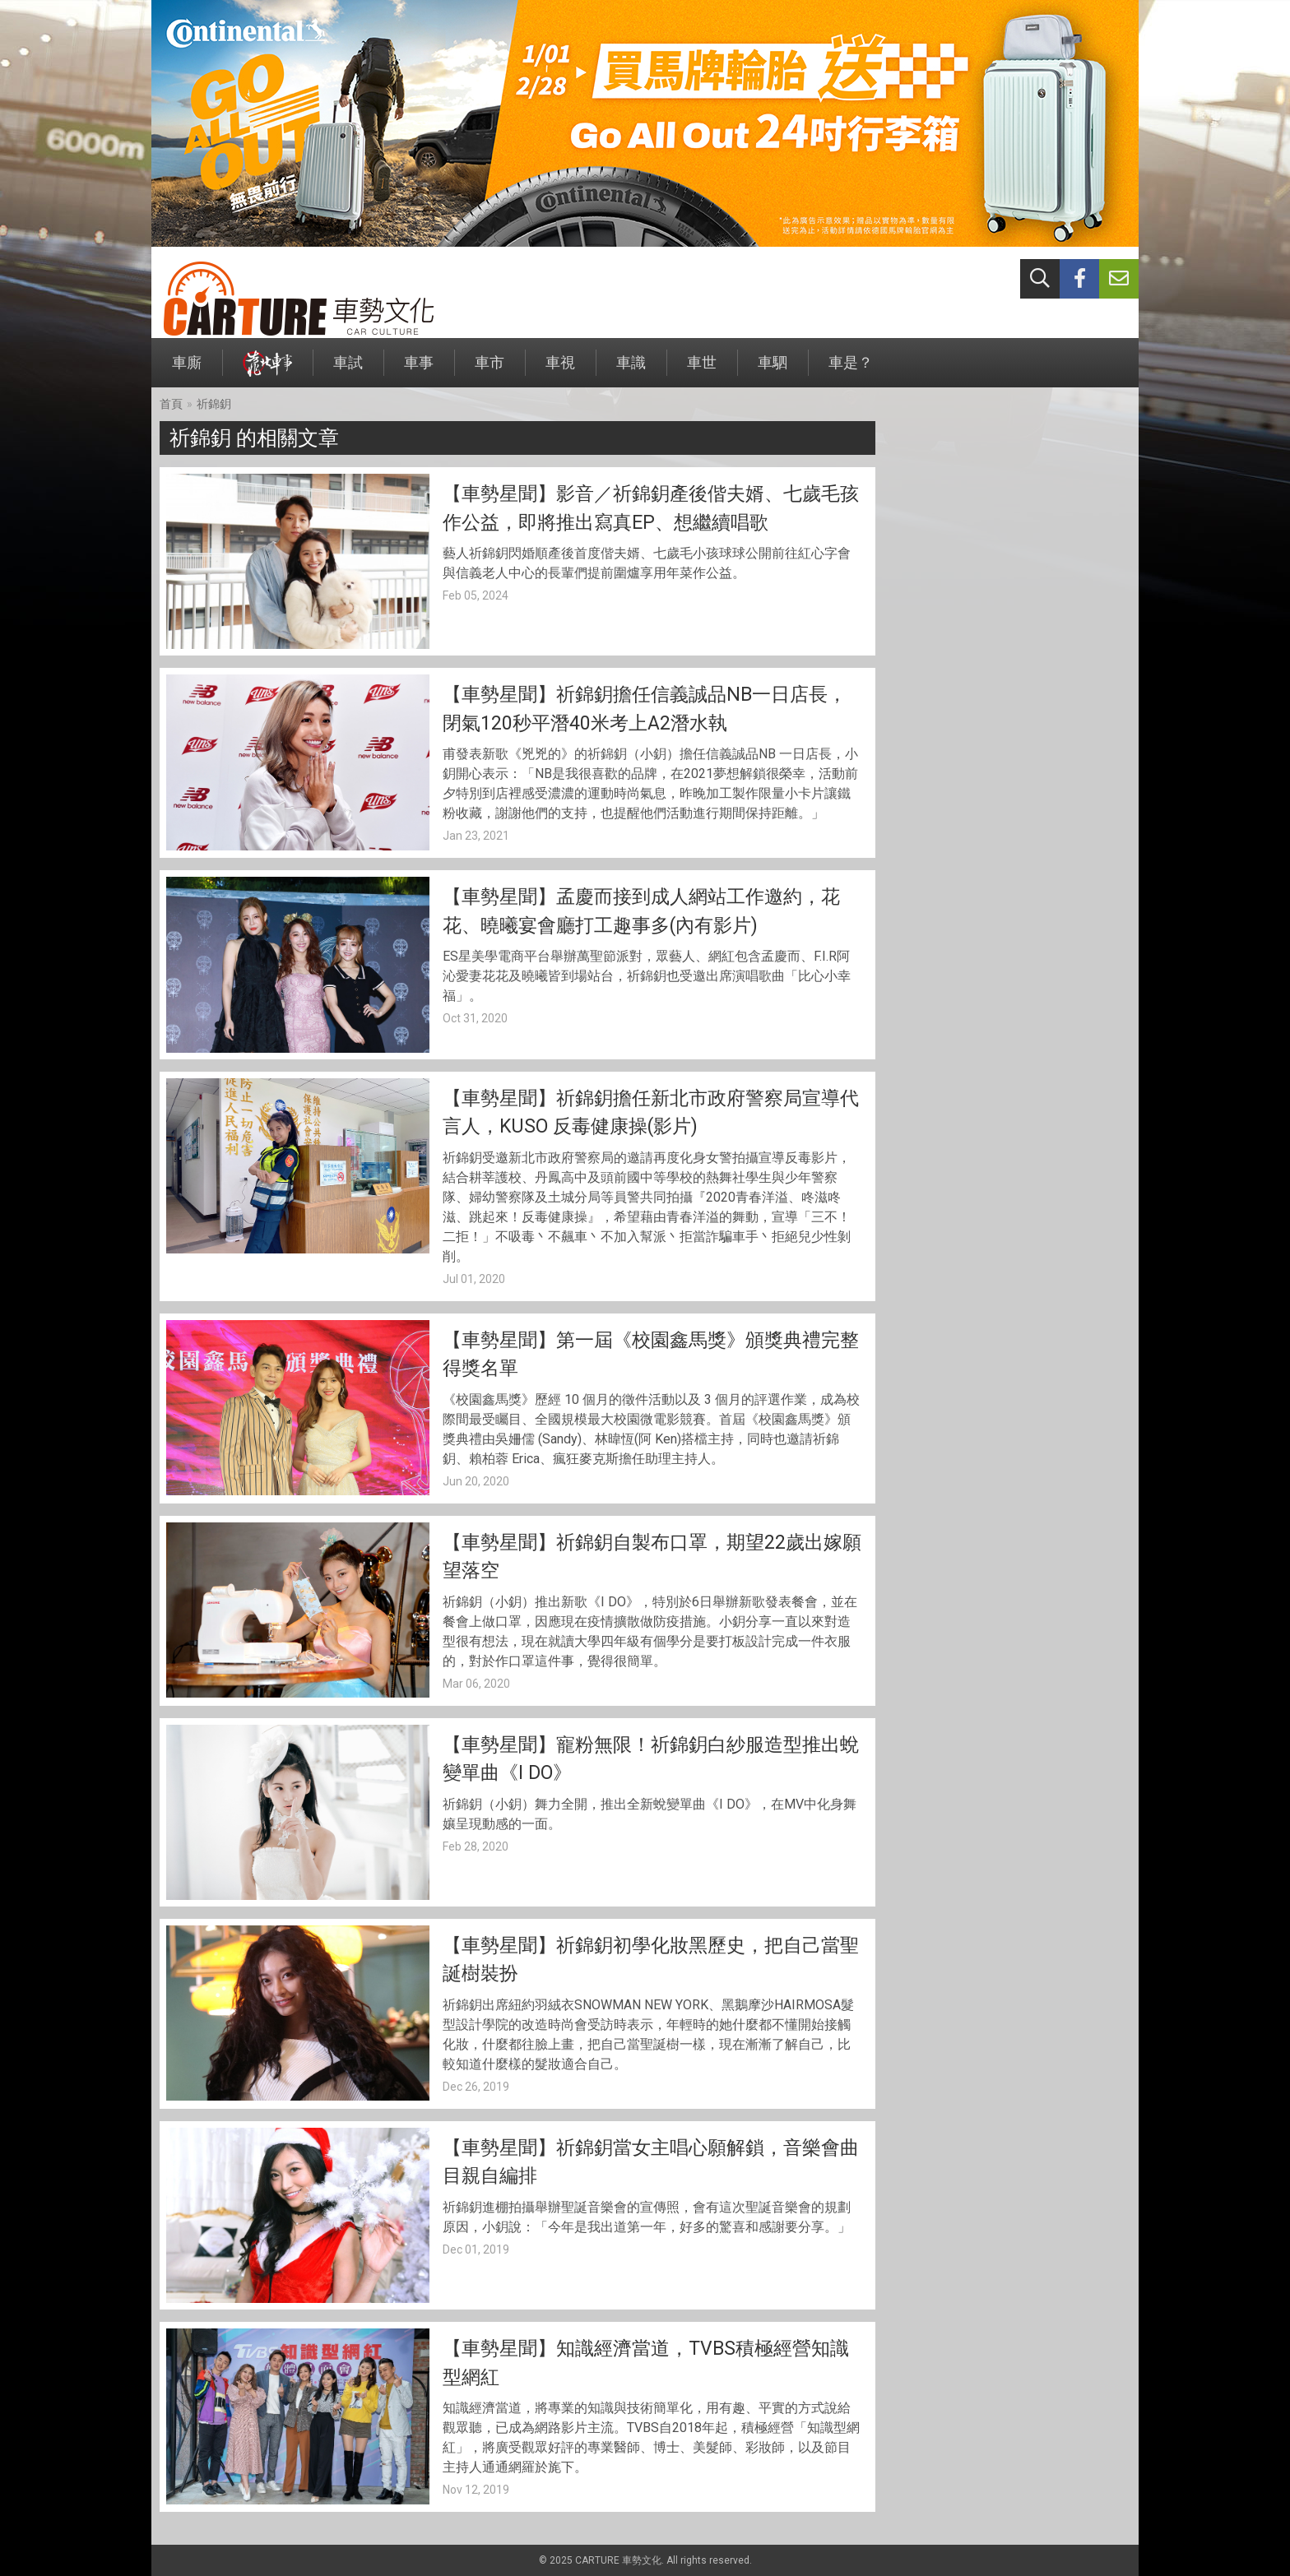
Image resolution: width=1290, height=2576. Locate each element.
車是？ (850, 370)
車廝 (186, 370)
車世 (701, 370)
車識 (631, 370)
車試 (348, 370)
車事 (418, 370)
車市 (489, 370)
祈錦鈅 (214, 403)
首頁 (171, 403)
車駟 (772, 370)
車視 (560, 370)
